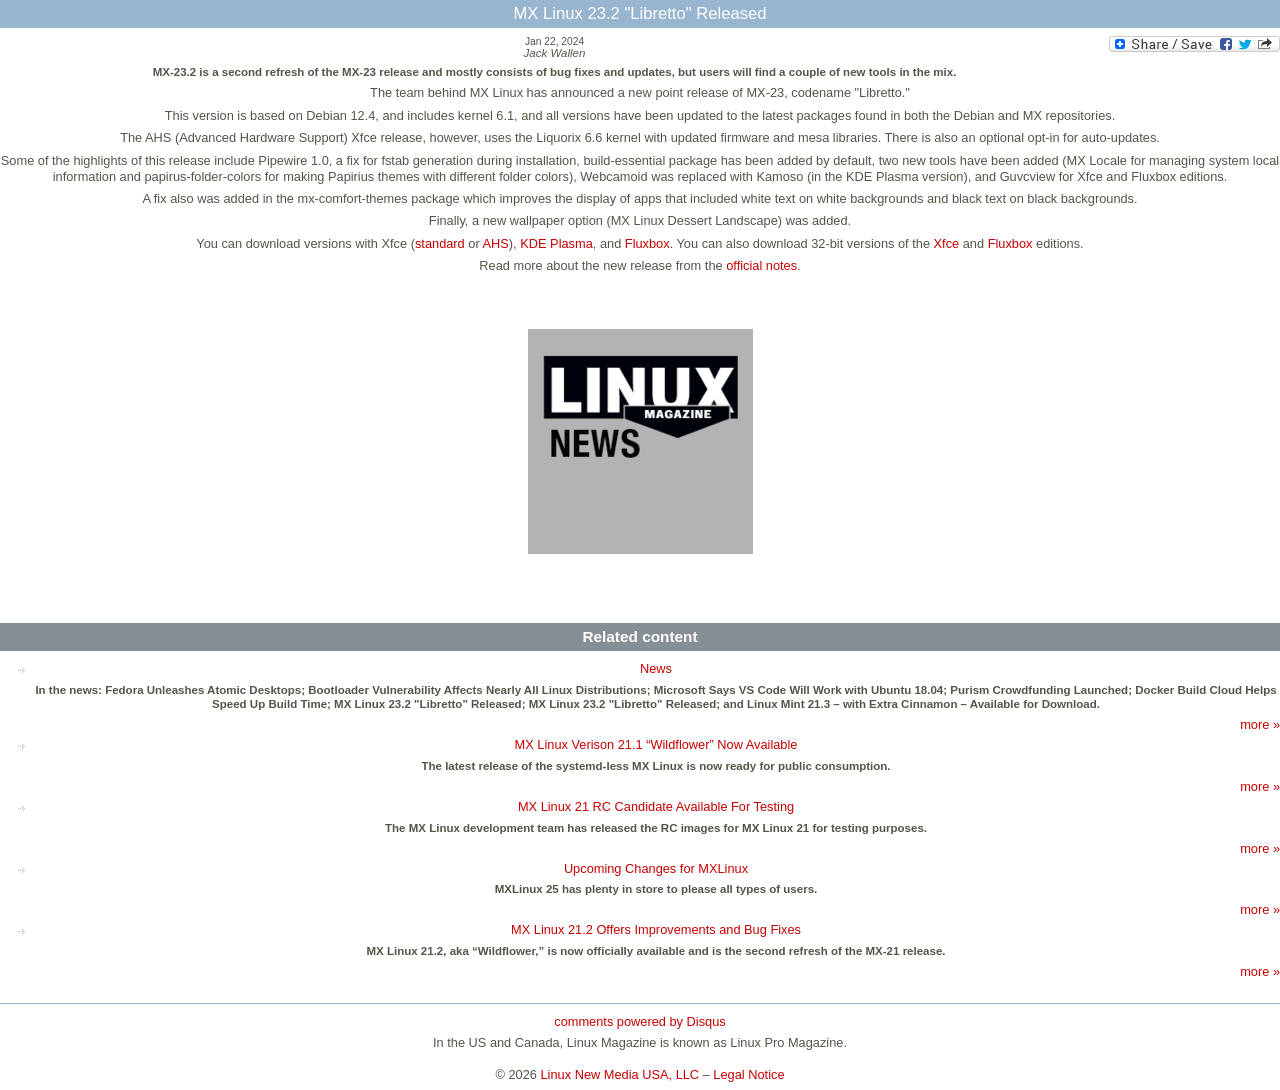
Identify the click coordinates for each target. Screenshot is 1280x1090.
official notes (761, 265)
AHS (496, 243)
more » (1260, 724)
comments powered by (639, 1021)
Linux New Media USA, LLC (620, 1074)
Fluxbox (647, 243)
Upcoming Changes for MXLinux (656, 868)
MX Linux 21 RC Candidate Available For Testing (656, 806)
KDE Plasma (556, 243)
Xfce (947, 243)
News (656, 668)
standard (440, 243)
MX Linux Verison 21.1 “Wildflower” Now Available (656, 744)
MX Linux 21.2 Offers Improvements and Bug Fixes (656, 929)
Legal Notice (748, 1074)
